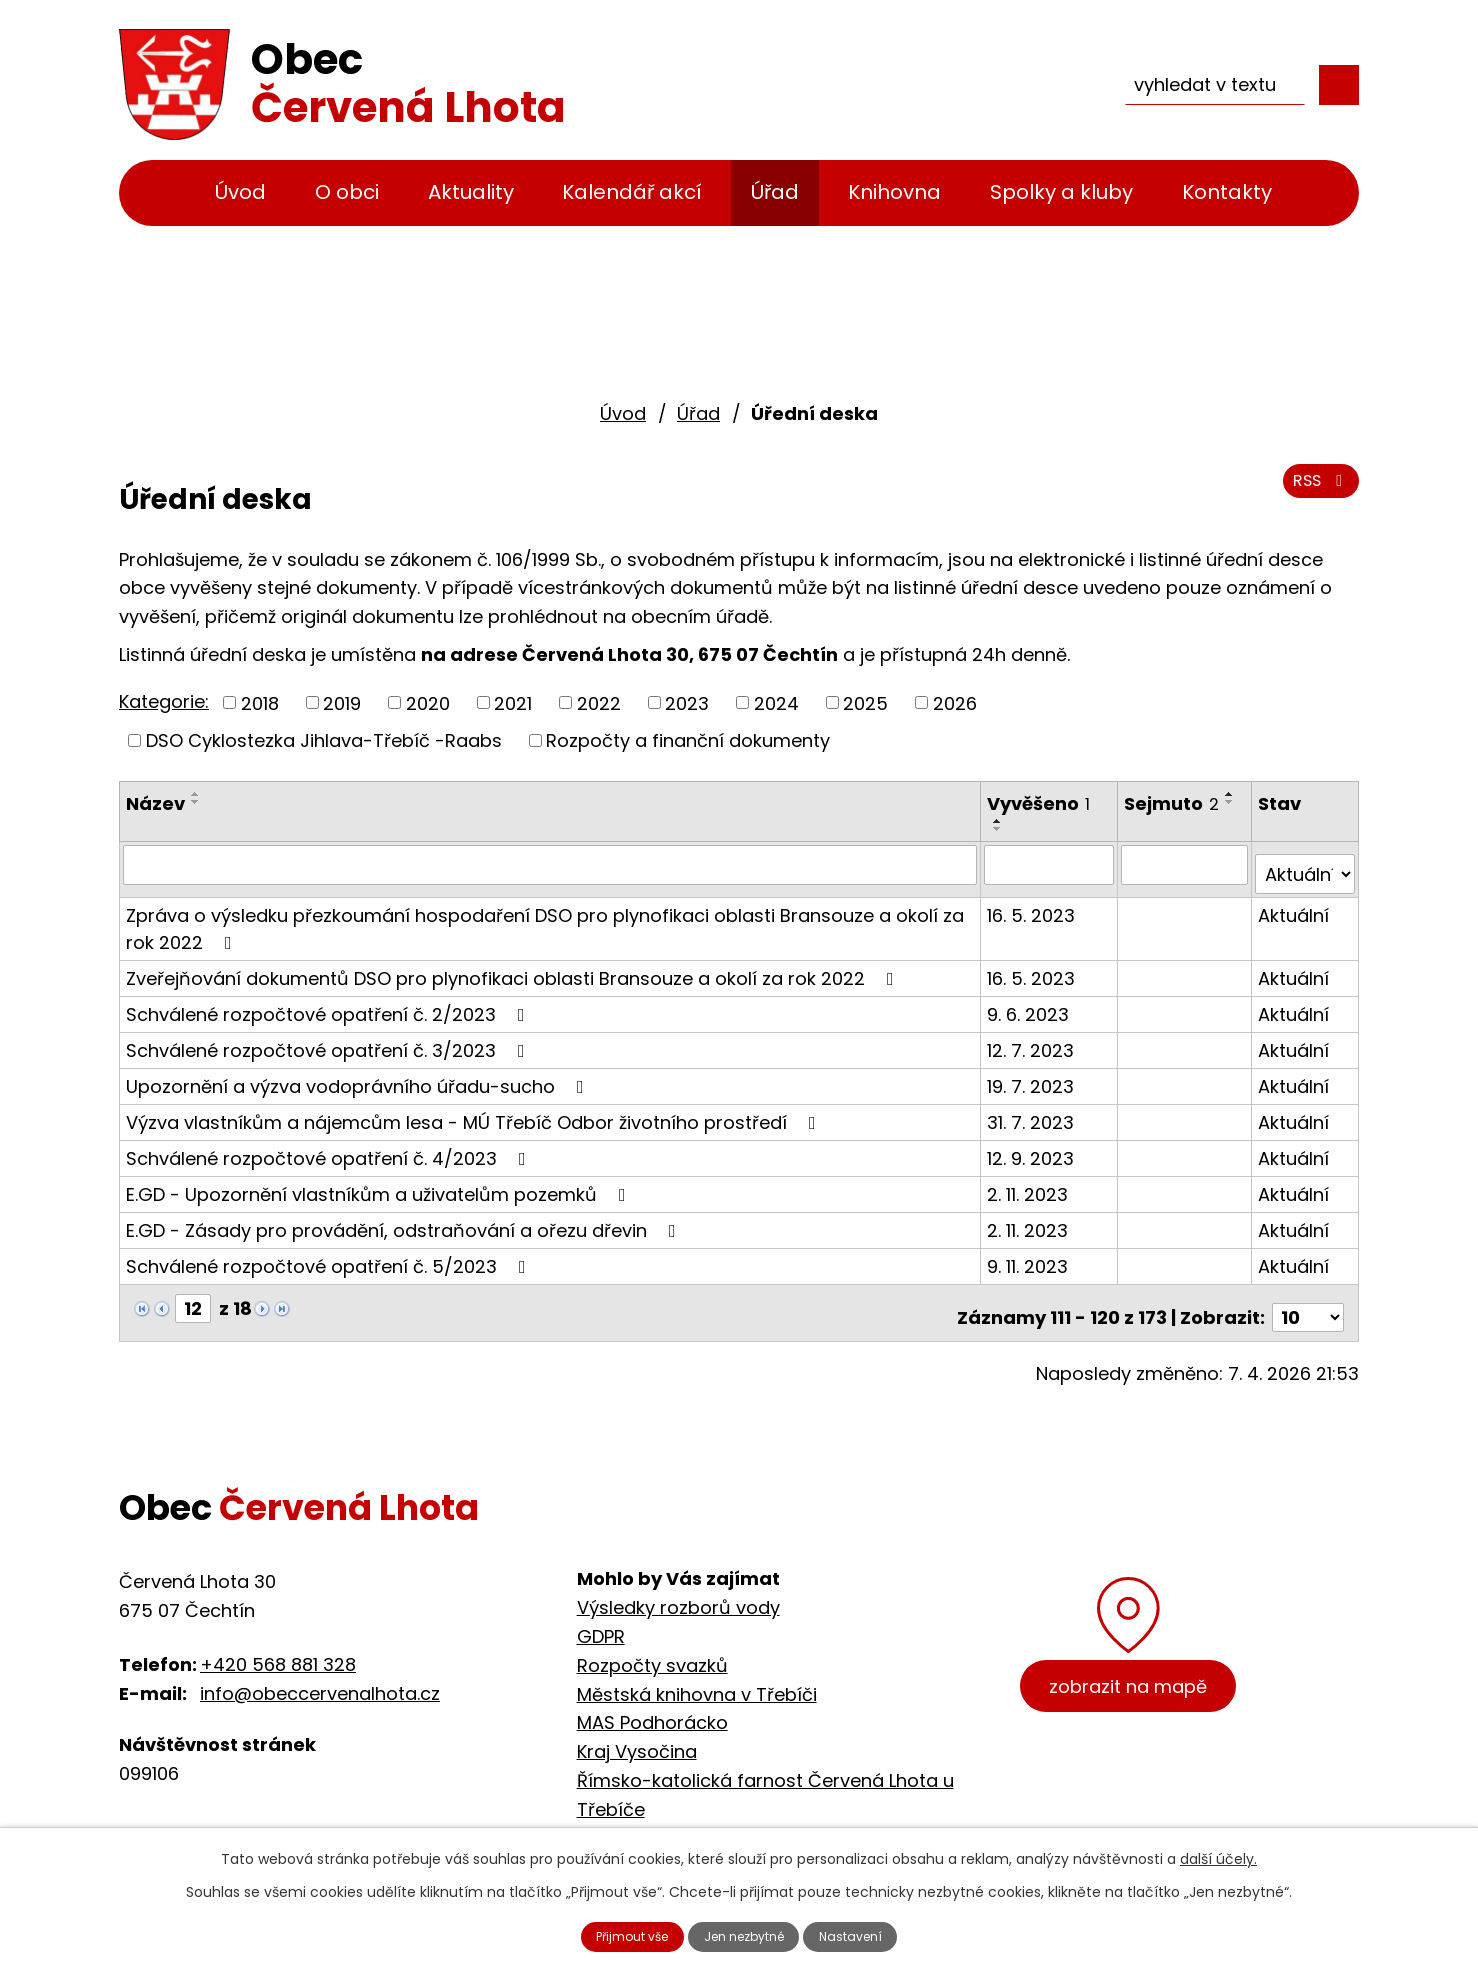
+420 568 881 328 (278, 1644)
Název (155, 803)
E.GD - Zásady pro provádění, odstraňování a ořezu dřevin (405, 1219)
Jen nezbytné (747, 1934)
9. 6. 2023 (1031, 1003)
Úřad (775, 192)
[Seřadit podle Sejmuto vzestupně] (1233, 794)
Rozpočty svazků (652, 1645)
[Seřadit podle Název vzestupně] (196, 794)
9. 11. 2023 (1030, 1255)
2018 (260, 702)
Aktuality (471, 192)
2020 (428, 702)
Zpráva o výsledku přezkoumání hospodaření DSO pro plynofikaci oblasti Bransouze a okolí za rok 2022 (545, 918)
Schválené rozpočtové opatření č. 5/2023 (330, 1255)
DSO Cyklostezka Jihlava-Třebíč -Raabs (324, 740)
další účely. (1218, 1854)
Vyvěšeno (1041, 803)
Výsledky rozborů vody (678, 1587)
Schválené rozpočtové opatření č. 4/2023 (330, 1147)
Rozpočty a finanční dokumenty (688, 740)
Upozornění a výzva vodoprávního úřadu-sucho (359, 1075)
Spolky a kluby (1061, 192)
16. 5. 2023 (1034, 904)
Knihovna (894, 192)
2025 (865, 702)
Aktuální (1294, 904)
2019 (342, 702)
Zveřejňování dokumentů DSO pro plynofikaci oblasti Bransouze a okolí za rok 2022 (514, 967)
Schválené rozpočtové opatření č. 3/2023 (329, 1039)
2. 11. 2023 (1030, 1183)
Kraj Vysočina (637, 1731)
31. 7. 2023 (1033, 1111)
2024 (776, 702)
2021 (513, 702)
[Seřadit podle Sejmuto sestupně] (1233, 802)
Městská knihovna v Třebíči (697, 1674)
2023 (687, 702)
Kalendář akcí (632, 192)
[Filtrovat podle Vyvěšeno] (1052, 864)
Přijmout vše (611, 1934)
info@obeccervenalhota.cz (320, 1673)
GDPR (601, 1616)
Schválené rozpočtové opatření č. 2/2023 (329, 1003)
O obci (347, 192)
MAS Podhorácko (652, 1703)
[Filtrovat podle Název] (551, 864)
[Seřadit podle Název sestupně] (196, 802)
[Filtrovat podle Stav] (1305, 864)
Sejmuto (1174, 803)
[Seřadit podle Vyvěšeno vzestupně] (1001, 821)
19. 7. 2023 (1033, 1075)
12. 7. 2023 (1033, 1039)
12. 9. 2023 (1033, 1147)
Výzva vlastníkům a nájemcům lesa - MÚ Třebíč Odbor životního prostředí (475, 1111)
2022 (599, 702)
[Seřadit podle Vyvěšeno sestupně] (1001, 829)
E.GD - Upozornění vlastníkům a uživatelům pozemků (380, 1183)
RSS (1316, 492)
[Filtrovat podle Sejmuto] (1186, 864)
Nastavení (876, 1934)
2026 (955, 702)
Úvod (240, 192)
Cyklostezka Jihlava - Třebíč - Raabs (741, 1818)
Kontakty (1227, 192)
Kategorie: (164, 701)
